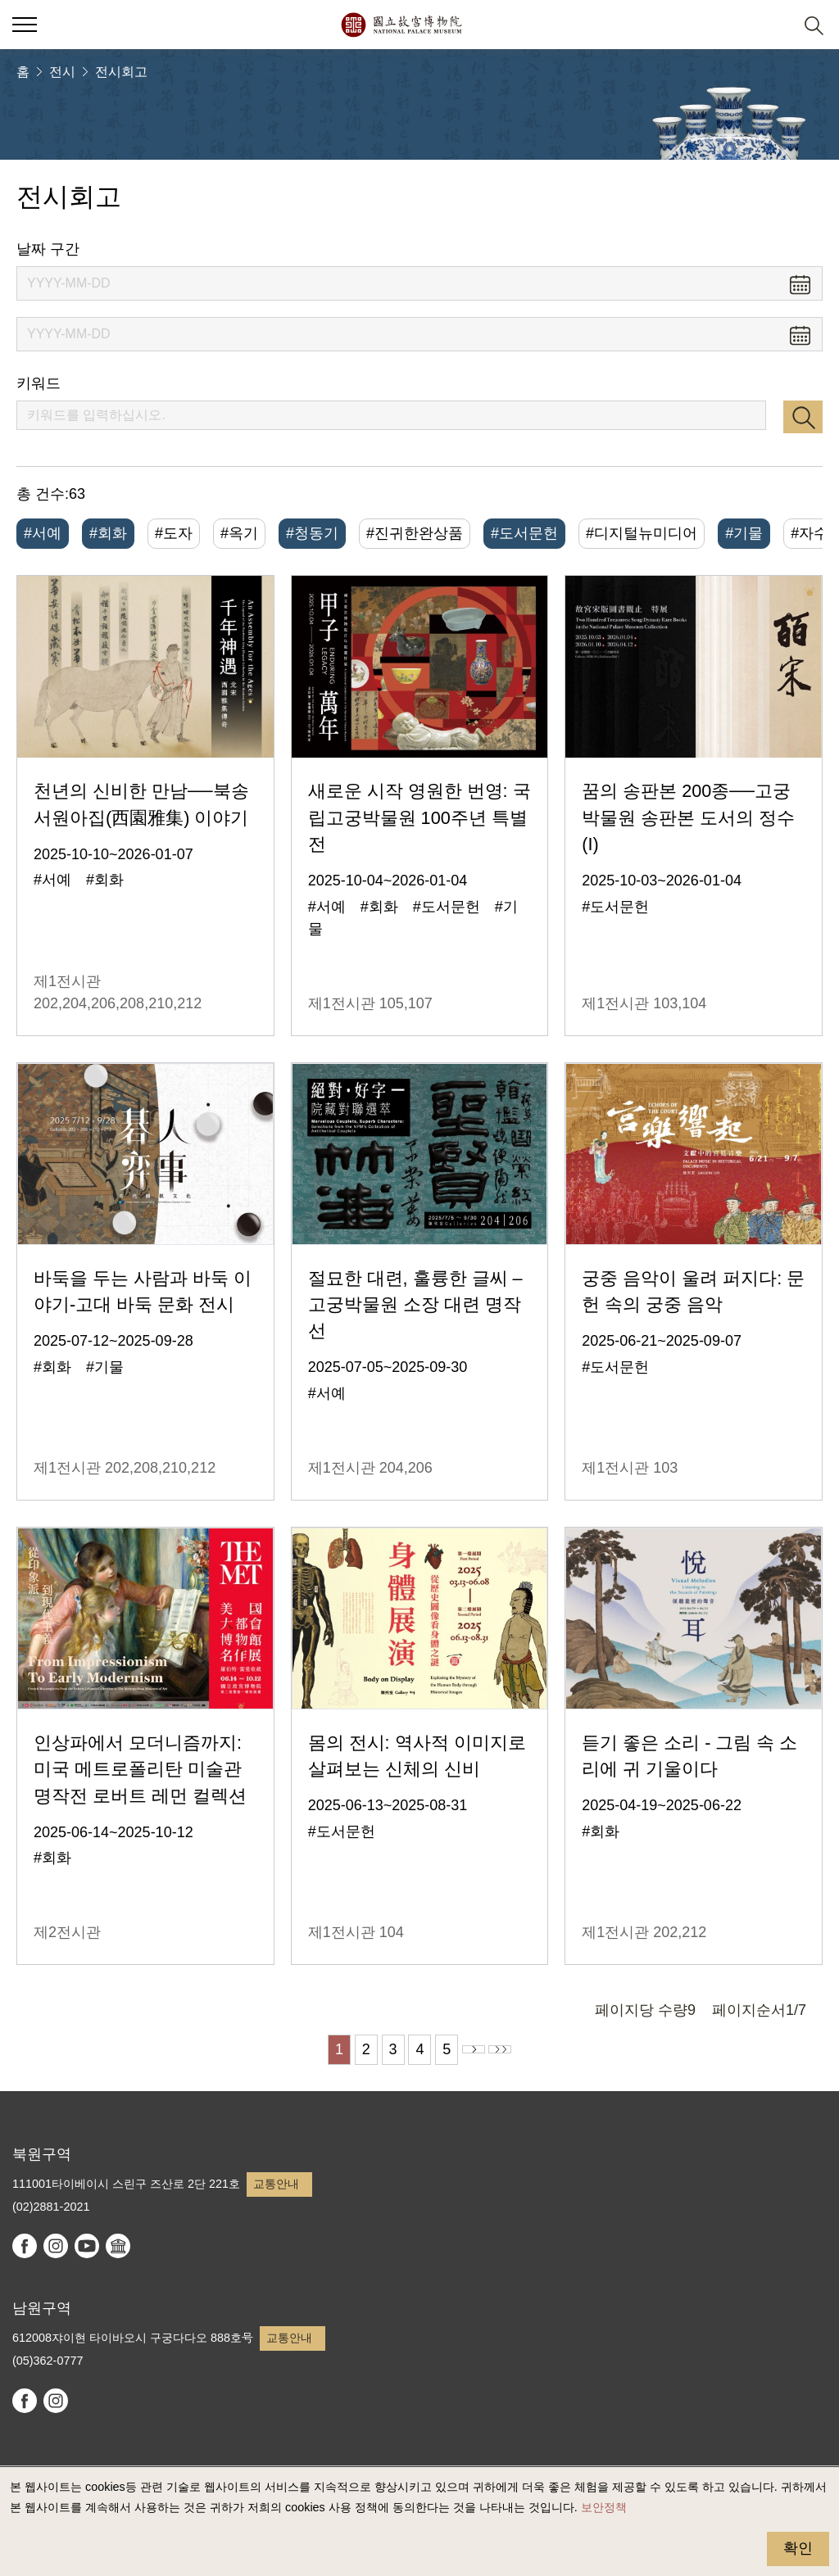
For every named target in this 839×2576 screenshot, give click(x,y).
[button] (774, 25)
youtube (87, 2246)
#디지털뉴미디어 (641, 533)
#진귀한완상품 (414, 533)
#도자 (174, 533)
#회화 (108, 533)
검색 (803, 417)
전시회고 (121, 72)
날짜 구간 (47, 249)
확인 (798, 2548)
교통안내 (276, 2183)
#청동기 (312, 533)
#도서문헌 (524, 533)
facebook (24, 2246)
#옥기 (239, 533)
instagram (55, 2246)
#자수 (809, 533)
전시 (62, 72)
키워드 (38, 383)
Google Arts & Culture (118, 2246)
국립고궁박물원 (401, 24)
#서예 (42, 533)
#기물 (744, 533)
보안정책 (604, 2507)
